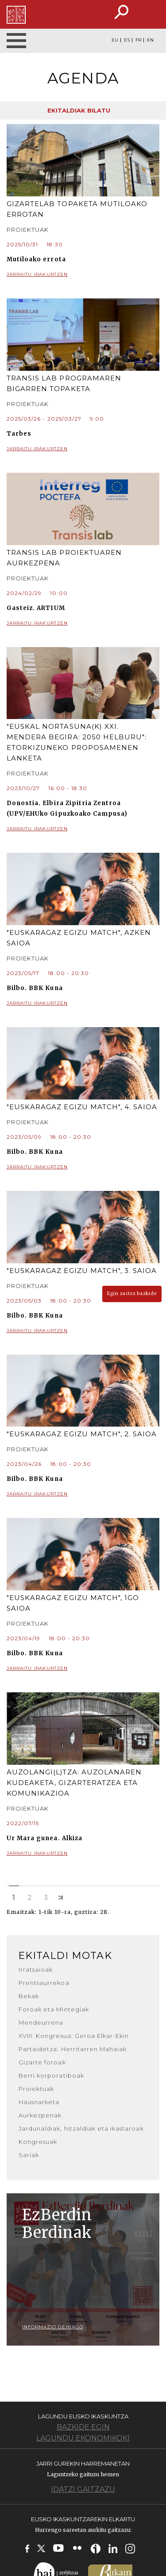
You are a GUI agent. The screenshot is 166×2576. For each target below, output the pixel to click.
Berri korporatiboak (51, 2075)
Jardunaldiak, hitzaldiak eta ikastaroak (81, 2128)
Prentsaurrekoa (44, 1982)
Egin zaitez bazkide (132, 1293)
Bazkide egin (83, 2427)
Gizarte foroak (42, 2062)
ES (127, 40)
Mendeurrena (41, 2022)
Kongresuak (38, 2141)
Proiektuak (36, 2088)
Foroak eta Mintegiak (54, 2009)
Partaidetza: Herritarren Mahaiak (73, 2049)
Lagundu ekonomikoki (83, 2438)
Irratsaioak (36, 1969)
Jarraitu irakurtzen (83, 275)
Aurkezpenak (40, 2115)
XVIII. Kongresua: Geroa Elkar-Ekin (74, 2035)
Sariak (29, 2154)
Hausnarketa (39, 2101)
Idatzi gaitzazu (83, 2489)
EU (115, 40)
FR (138, 40)
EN (150, 40)
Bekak (29, 1996)
